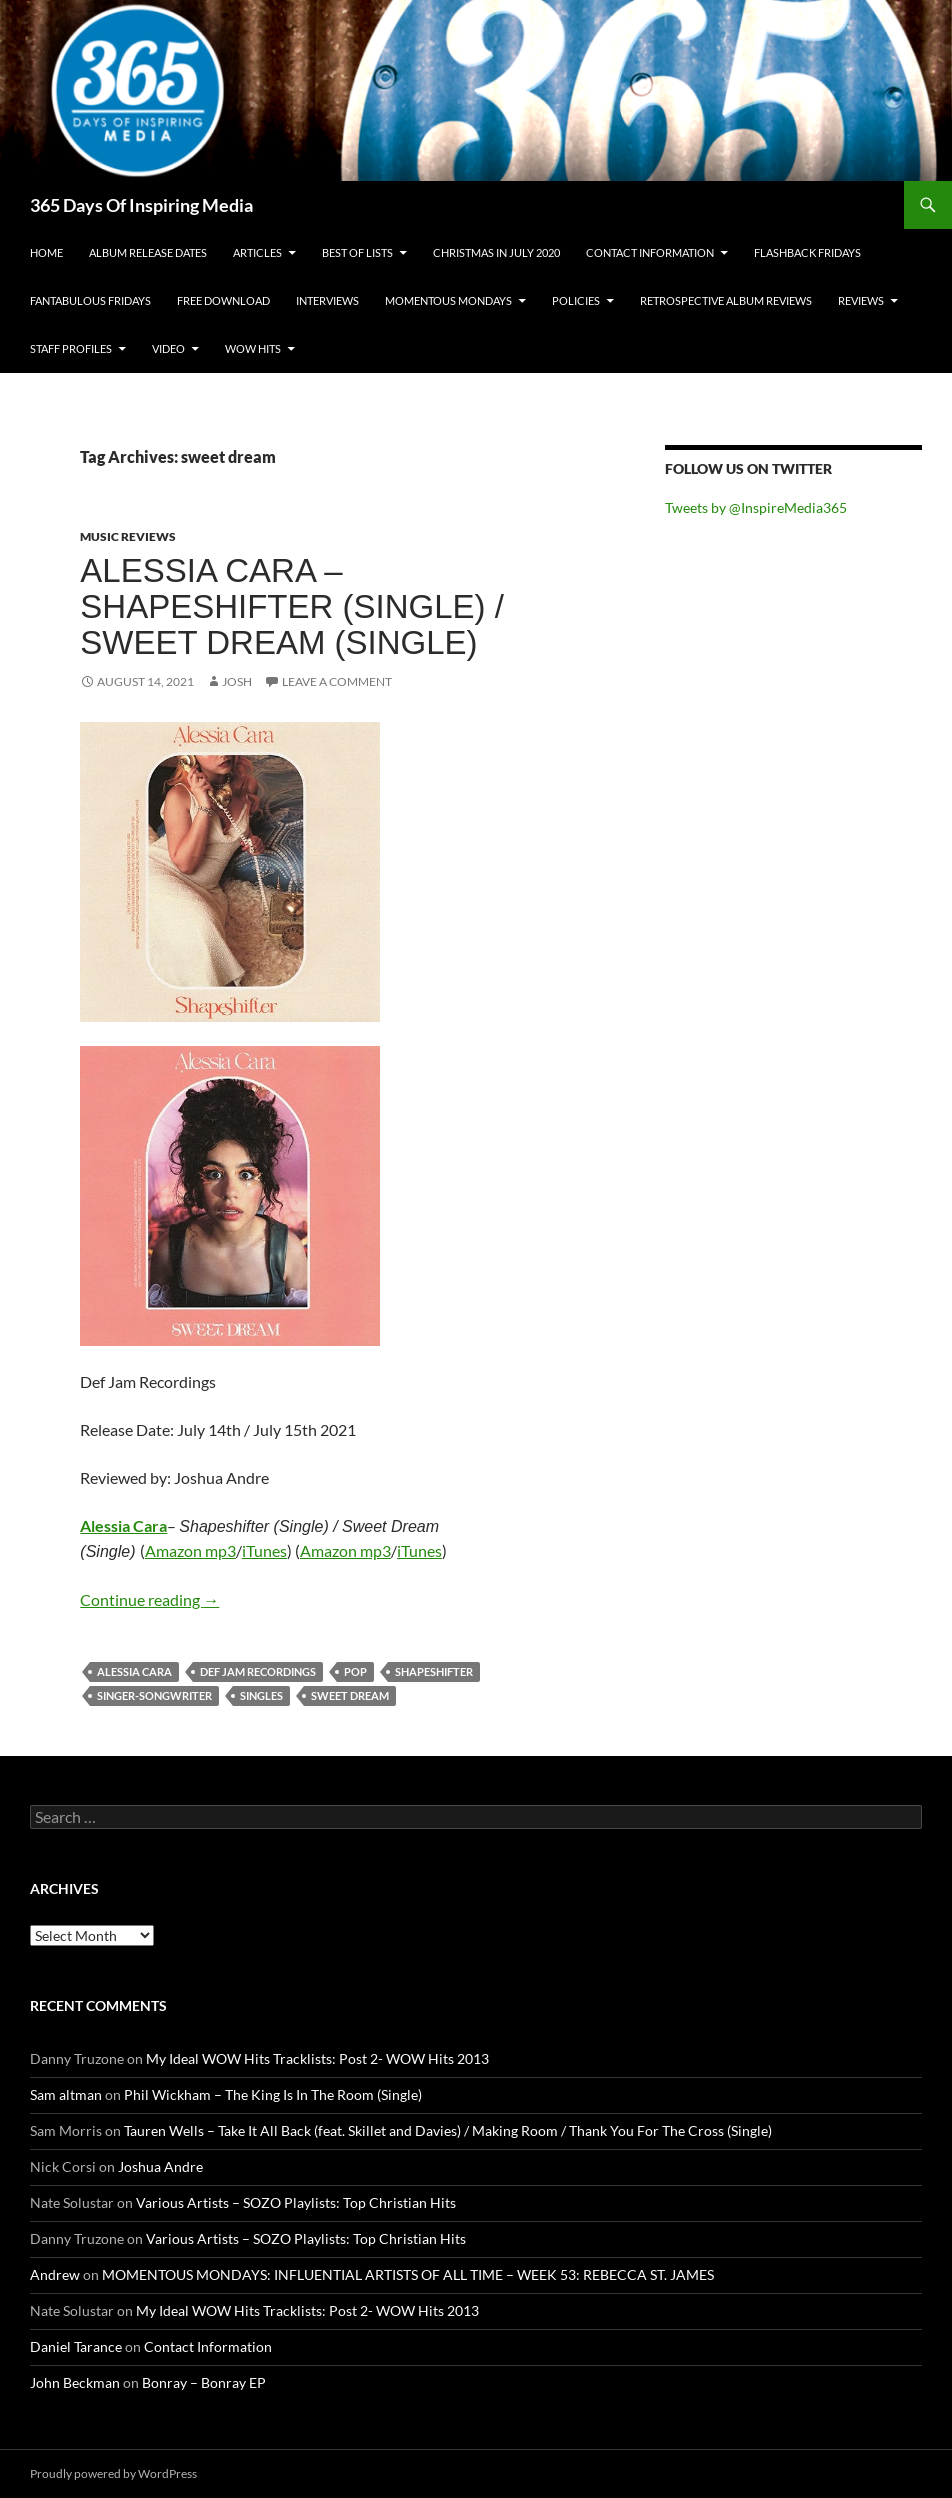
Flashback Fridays (807, 252)
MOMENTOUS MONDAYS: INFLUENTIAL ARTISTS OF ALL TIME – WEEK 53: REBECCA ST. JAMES (408, 2274)
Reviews (861, 300)
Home (46, 252)
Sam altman (66, 2094)
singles (261, 1695)
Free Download (223, 300)
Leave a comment (337, 681)
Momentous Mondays (448, 300)
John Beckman (75, 2382)
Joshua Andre (160, 2166)
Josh (237, 681)
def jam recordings (258, 1671)
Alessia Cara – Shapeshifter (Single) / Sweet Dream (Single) (292, 606)
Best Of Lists (357, 252)
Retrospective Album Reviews (726, 300)
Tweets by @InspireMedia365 (756, 507)
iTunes (264, 1550)
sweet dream (350, 1695)
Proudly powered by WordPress (113, 2473)
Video (168, 348)
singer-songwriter (154, 1695)
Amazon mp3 (190, 1550)
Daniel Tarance (76, 2346)
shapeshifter (434, 1671)
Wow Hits (253, 348)
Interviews (327, 300)
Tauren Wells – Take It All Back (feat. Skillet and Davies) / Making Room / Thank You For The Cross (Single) (448, 2130)
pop (355, 1671)
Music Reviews (128, 536)
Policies (576, 300)
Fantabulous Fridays (90, 300)
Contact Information (650, 252)
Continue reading (149, 1599)
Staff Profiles (71, 348)
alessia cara (134, 1671)
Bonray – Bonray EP (204, 2382)
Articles (257, 252)
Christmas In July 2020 (496, 252)
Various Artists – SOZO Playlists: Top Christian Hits (296, 2202)
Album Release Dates (148, 252)
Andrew (55, 2274)
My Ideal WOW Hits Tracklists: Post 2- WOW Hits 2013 (317, 2058)
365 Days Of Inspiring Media (141, 205)
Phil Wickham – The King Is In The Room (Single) (273, 2094)
